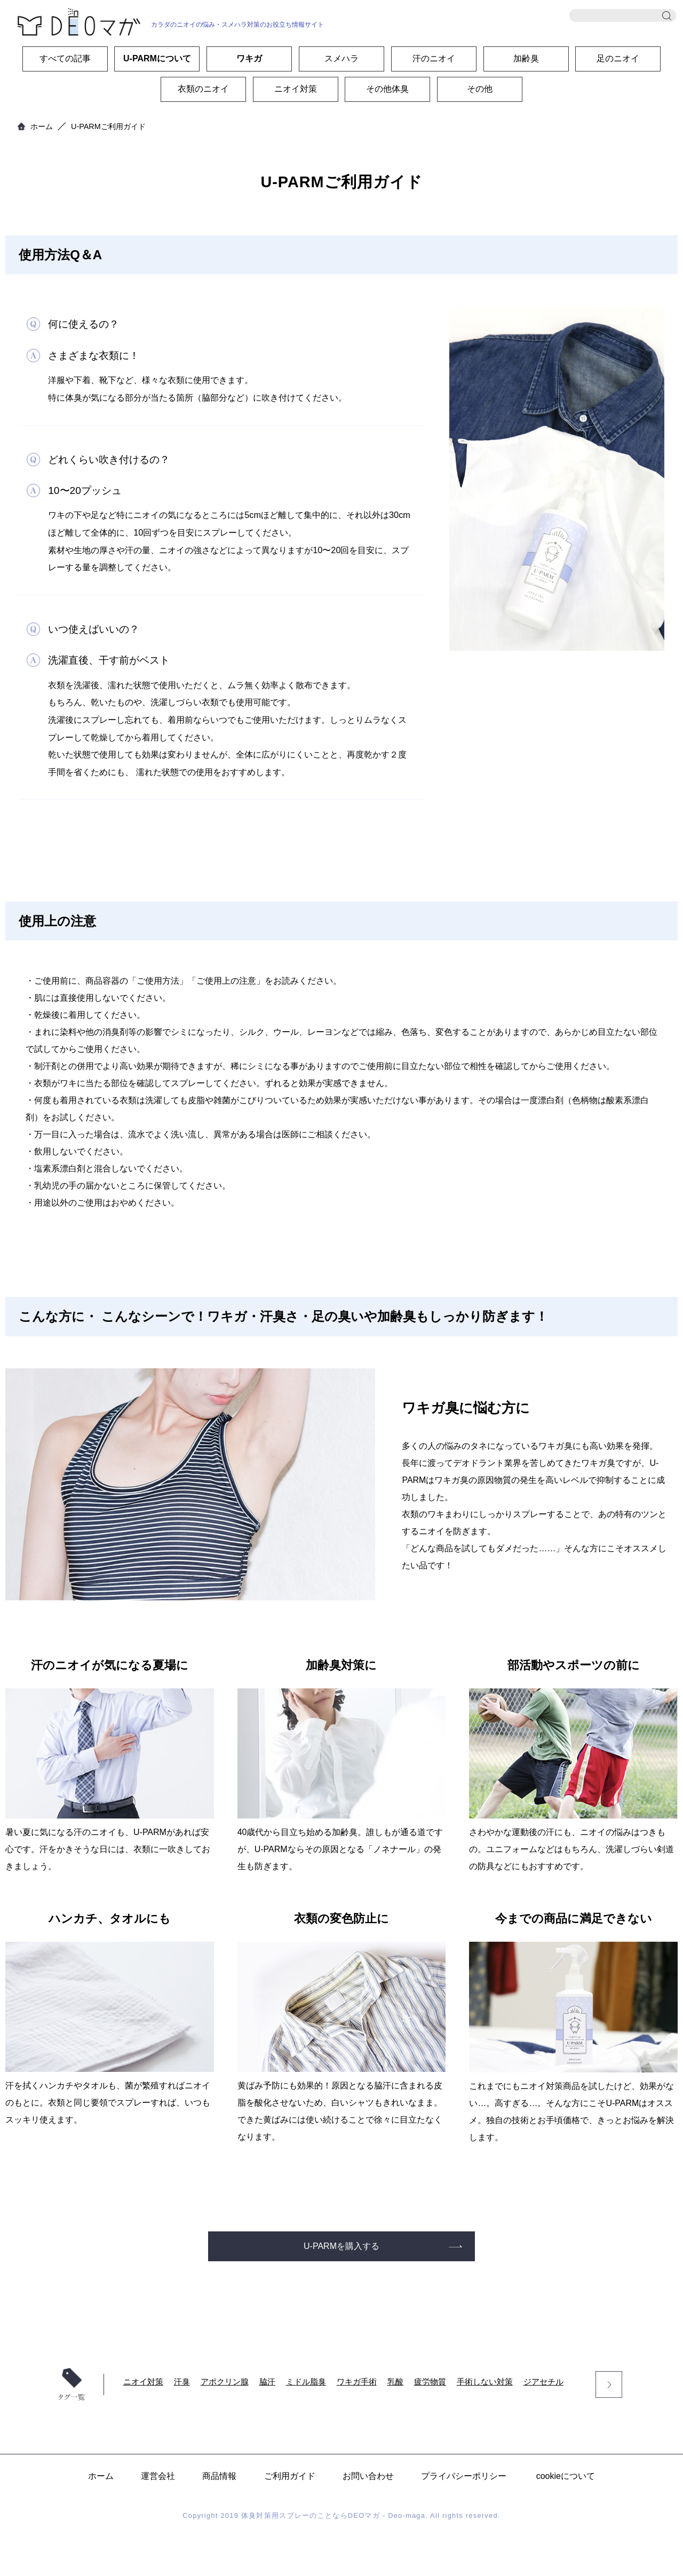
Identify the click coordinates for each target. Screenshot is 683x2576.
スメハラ (341, 58)
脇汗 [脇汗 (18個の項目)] (267, 2381)
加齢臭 (526, 58)
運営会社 (158, 2476)
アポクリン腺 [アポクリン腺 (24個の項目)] (225, 2381)
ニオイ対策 (295, 88)
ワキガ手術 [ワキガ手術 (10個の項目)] (357, 2381)
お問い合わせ (368, 2476)
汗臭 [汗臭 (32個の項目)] (182, 2381)
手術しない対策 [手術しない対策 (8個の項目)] (485, 2381)
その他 (480, 88)
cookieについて (565, 2476)
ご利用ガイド (289, 2476)
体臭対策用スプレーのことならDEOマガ (310, 2515)
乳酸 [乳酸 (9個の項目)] (395, 2381)
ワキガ (249, 58)
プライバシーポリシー (463, 2476)
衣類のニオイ (203, 88)
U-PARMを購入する (341, 2246)
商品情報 (219, 2476)
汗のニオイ (433, 58)
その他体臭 (387, 88)
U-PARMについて (157, 58)
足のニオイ (618, 58)
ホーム (41, 126)
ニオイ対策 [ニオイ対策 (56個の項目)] (143, 2381)
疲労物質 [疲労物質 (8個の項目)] (430, 2381)
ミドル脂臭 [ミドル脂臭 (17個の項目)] (306, 2381)
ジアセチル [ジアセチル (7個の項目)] (543, 2381)
